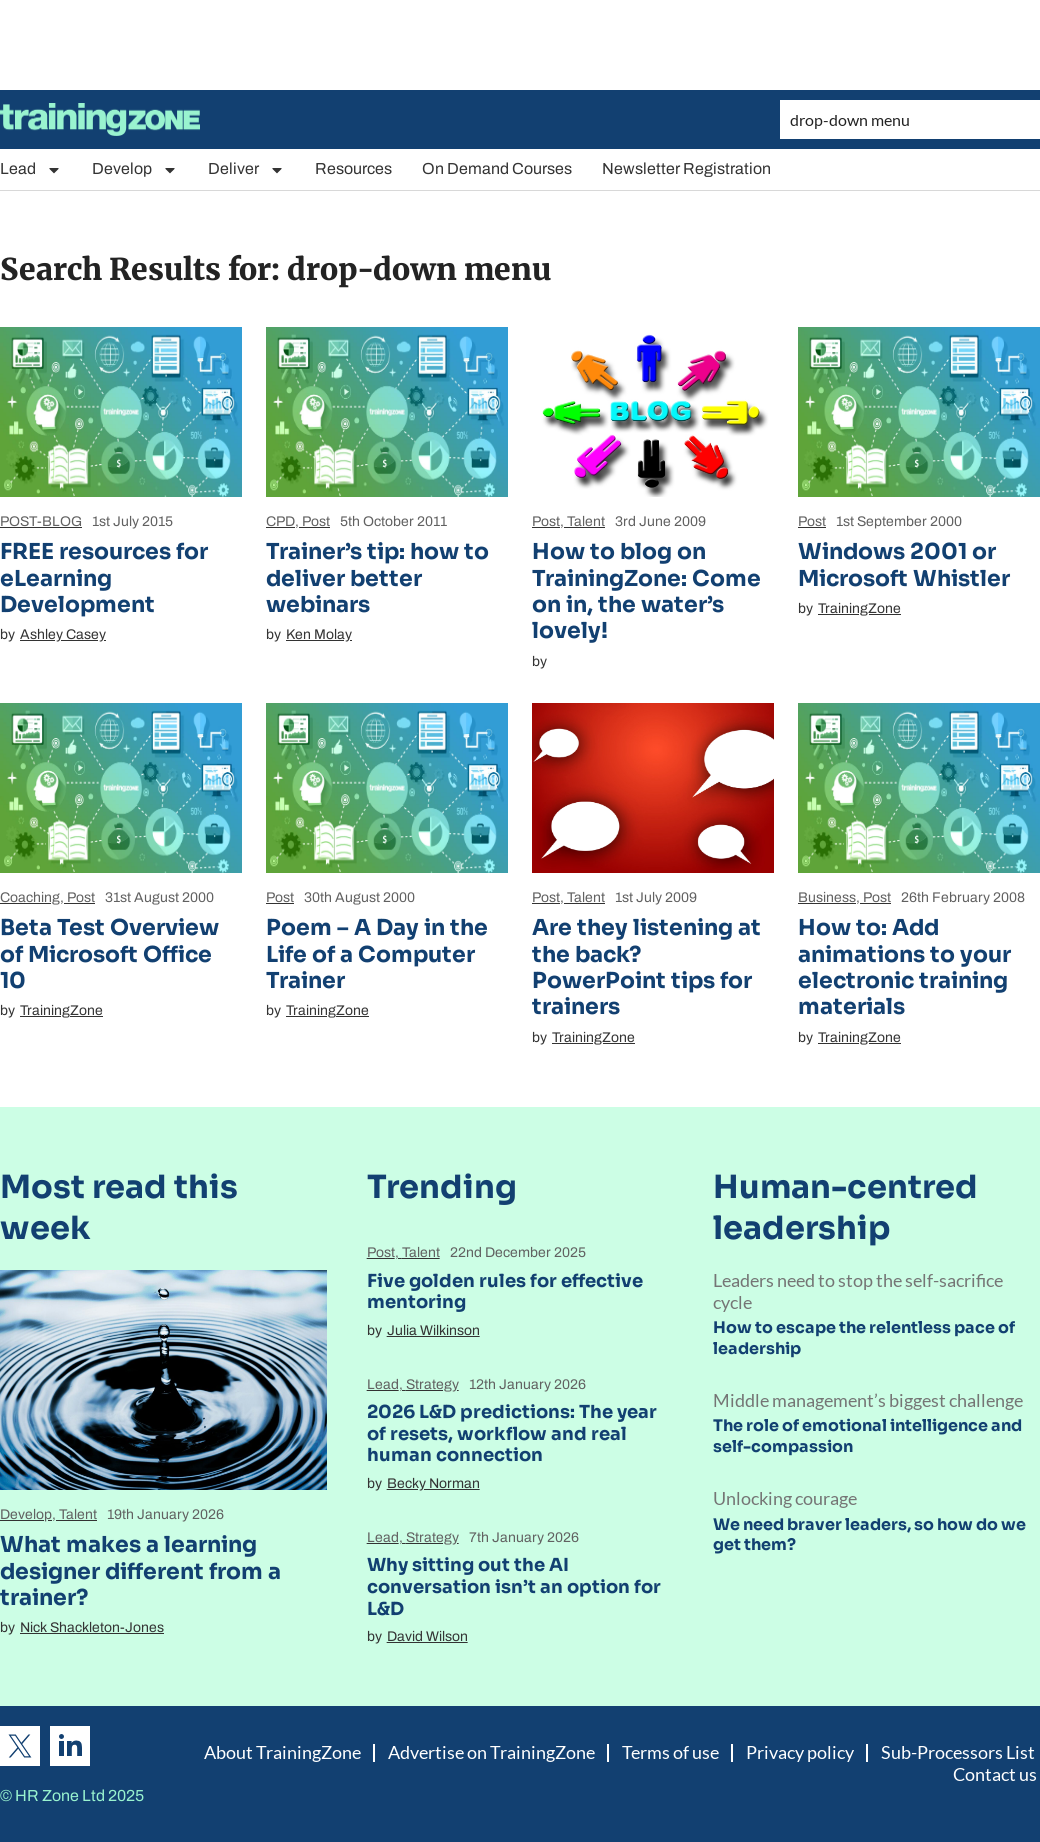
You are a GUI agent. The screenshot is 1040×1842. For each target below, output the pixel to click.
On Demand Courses (497, 168)
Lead (31, 169)
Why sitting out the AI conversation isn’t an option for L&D (514, 1586)
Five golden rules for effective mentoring (505, 1292)
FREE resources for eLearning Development (104, 578)
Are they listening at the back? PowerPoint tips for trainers (646, 967)
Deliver (246, 169)
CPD (280, 521)
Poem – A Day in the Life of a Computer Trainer (377, 954)
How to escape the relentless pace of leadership (864, 1338)
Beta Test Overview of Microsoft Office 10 (109, 954)
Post (316, 521)
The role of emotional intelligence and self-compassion (867, 1436)
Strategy (432, 1384)
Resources (353, 168)
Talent (586, 521)
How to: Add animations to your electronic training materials (904, 967)
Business (827, 897)
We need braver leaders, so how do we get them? (869, 1535)
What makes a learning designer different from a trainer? (140, 1571)
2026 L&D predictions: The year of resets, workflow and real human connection (512, 1433)
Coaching (30, 897)
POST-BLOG (41, 521)
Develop (135, 169)
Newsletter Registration (686, 168)
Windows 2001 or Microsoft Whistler (904, 564)
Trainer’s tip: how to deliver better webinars (377, 578)
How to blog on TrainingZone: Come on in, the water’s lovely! (646, 591)
